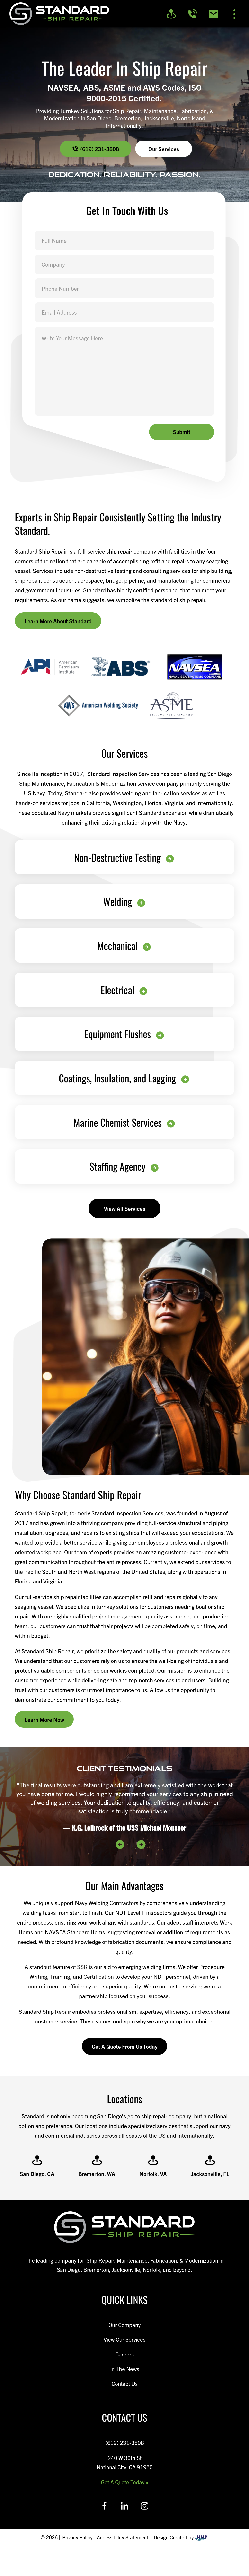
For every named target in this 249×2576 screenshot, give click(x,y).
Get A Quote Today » (124, 2495)
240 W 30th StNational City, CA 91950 (124, 2474)
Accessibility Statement (122, 2551)
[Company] (124, 264)
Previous (117, 1847)
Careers (124, 2362)
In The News (124, 2377)
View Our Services (125, 2346)
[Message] (124, 371)
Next (139, 1847)
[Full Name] (124, 240)
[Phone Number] (124, 288)
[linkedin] (124, 2520)
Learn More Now (45, 1721)
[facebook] (103, 2520)
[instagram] (145, 2520)
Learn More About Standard (59, 621)
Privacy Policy (76, 2551)
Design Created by (181, 2551)
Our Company (124, 2331)
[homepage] (124, 2249)
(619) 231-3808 (94, 149)
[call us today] (197, 17)
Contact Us (124, 2393)
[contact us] (218, 17)
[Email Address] (124, 312)
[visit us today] (176, 17)
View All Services (124, 1210)
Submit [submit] (180, 432)
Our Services (165, 149)
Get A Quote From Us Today (124, 2049)
